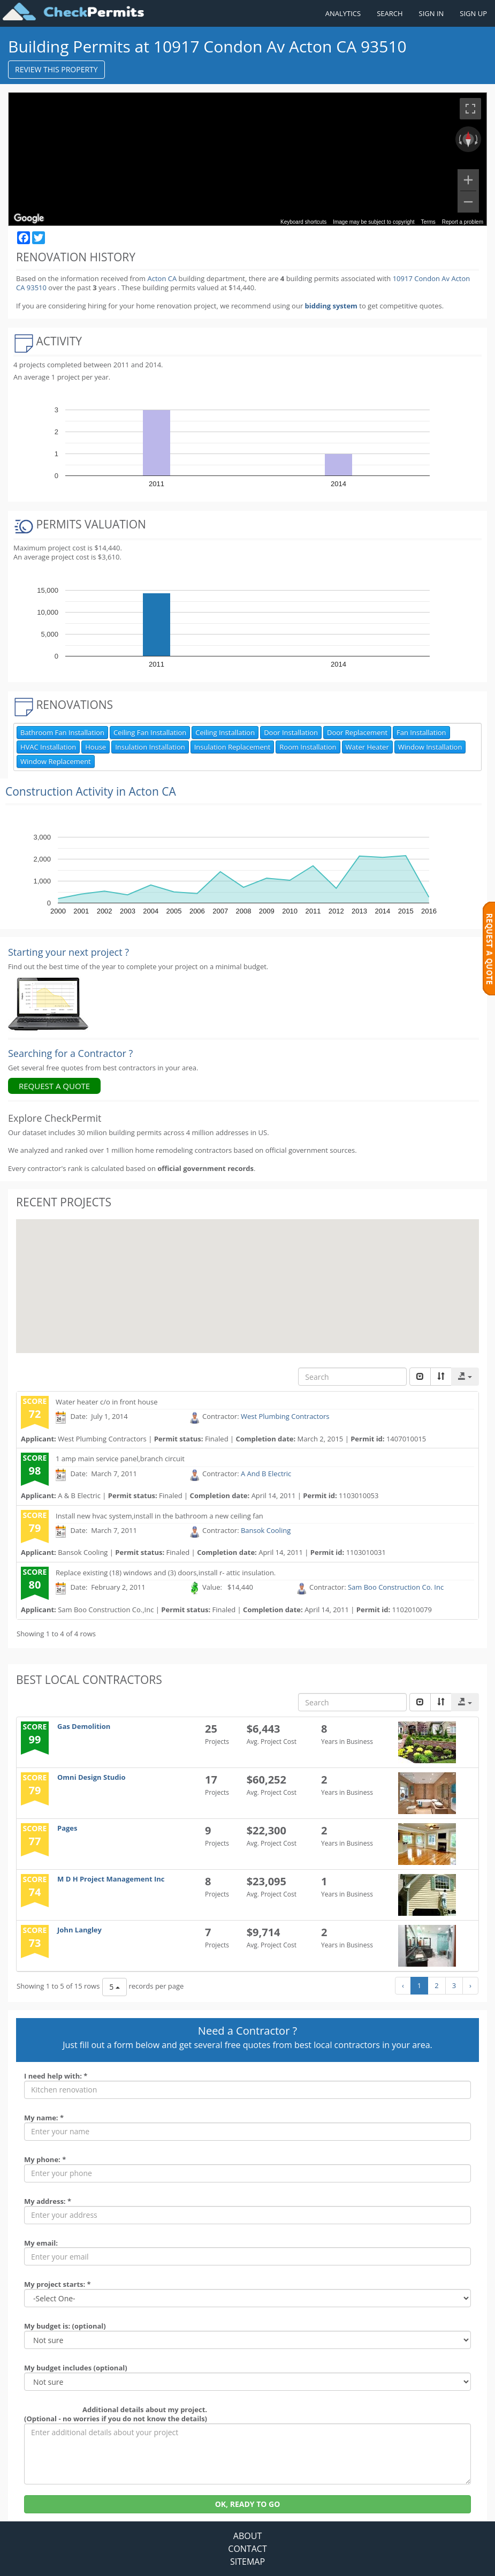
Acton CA (162, 278)
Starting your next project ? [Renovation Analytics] (68, 952)
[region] (247, 159)
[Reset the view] (468, 139)
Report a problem (462, 222)
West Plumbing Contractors (285, 1417)
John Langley (79, 1930)
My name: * (44, 2117)
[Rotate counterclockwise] (459, 139)
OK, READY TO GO (247, 2504)
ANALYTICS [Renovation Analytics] (343, 13)
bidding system (331, 306)
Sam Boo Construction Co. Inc (396, 1587)
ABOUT (247, 2536)
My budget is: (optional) (65, 2326)
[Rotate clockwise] (477, 139)
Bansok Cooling (266, 1530)
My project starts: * (57, 2284)
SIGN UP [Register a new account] (473, 13)
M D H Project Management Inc (111, 1879)
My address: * (47, 2201)
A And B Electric (266, 1473)
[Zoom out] (468, 202)
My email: (41, 2243)
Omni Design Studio (91, 1777)
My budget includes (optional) (75, 2368)
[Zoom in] (468, 180)
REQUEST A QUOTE (54, 1086)
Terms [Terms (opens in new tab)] (428, 222)
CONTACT (247, 2549)
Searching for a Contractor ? (70, 1053)
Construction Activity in (90, 791)
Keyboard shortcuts (303, 222)
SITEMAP (247, 2561)
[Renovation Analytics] (48, 1003)
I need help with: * (55, 2076)
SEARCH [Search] (389, 13)
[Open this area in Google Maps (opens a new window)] (29, 218)
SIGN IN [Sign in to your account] (431, 13)
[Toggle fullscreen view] (470, 108)
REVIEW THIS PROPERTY (56, 69)
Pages (67, 1828)
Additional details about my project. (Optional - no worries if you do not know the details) (115, 2414)
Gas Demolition (83, 1726)
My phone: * (45, 2159)
